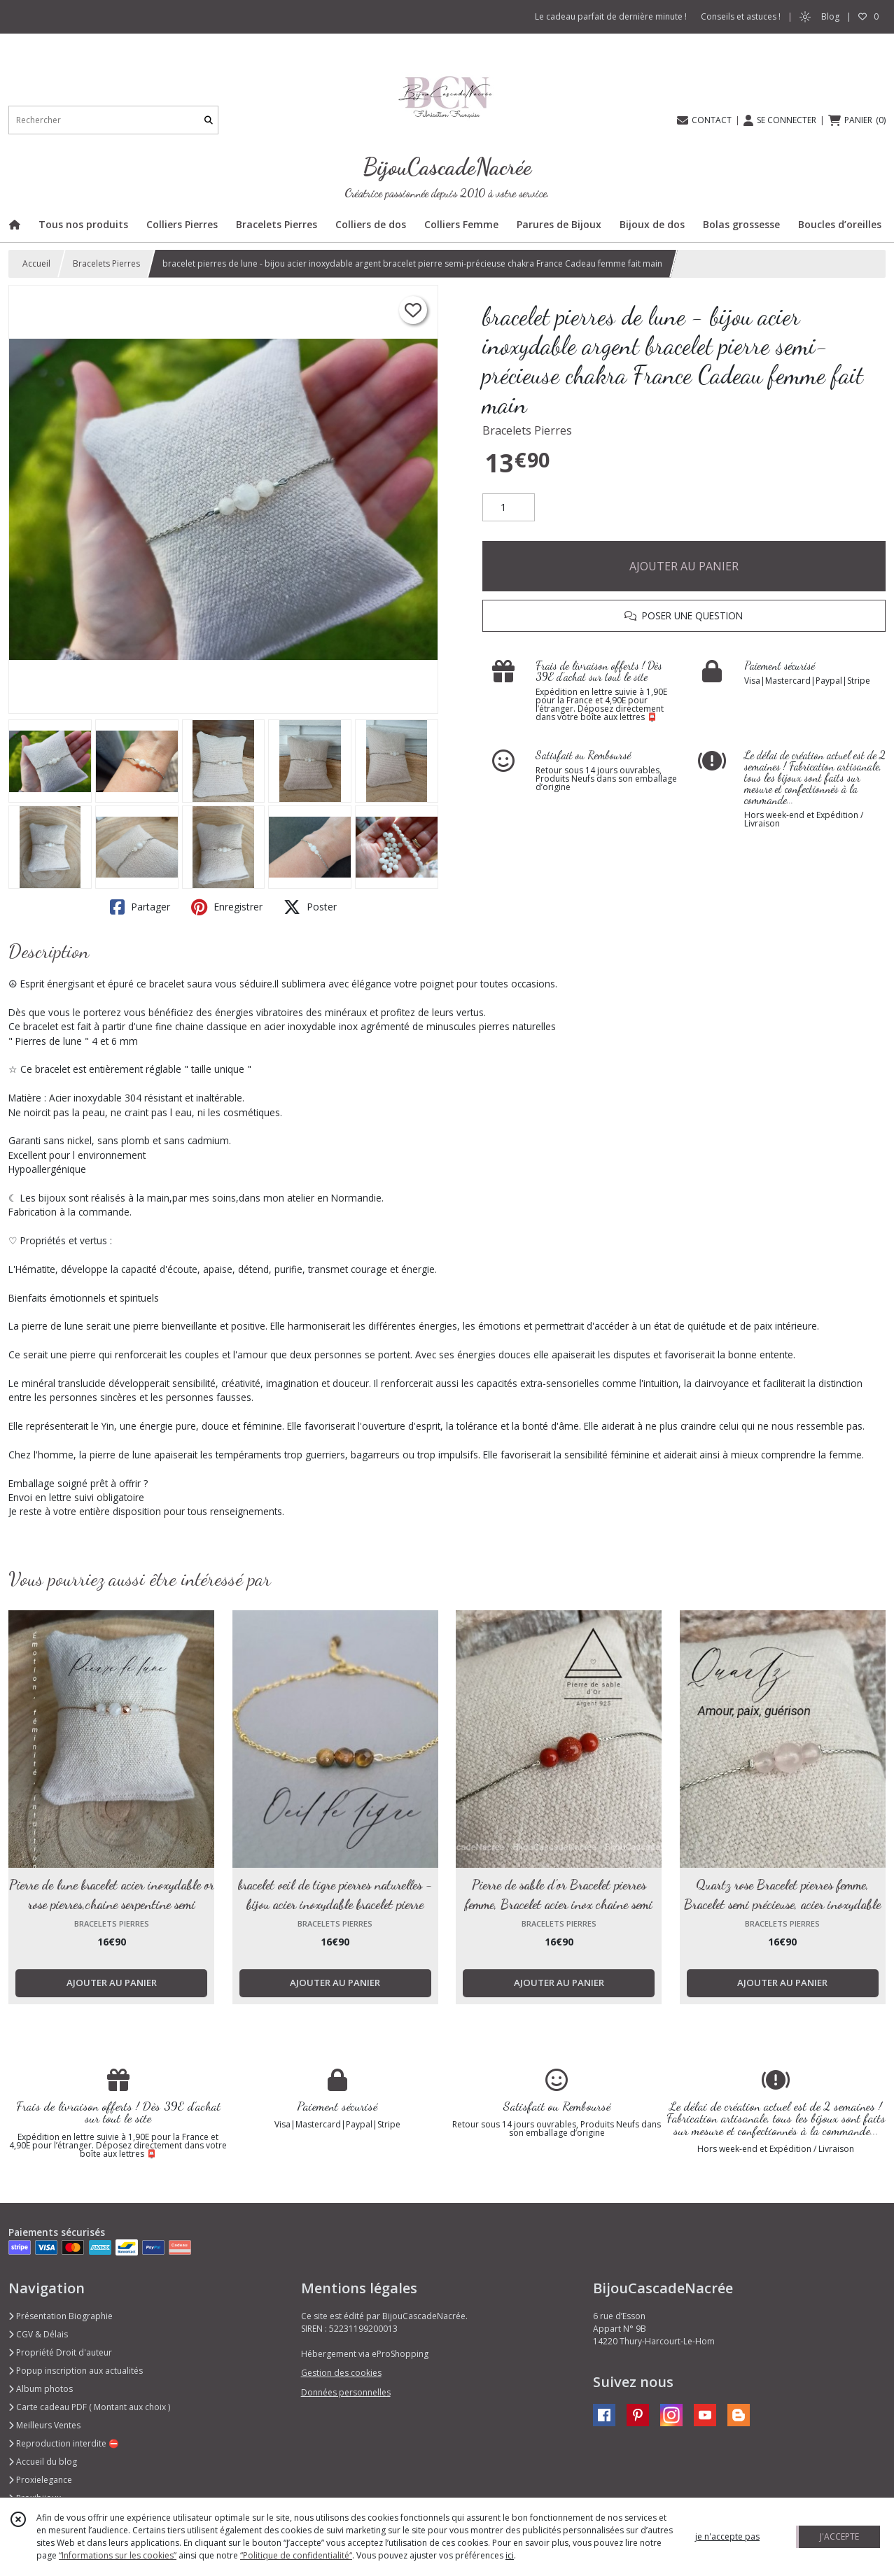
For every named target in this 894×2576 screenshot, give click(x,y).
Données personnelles (346, 2392)
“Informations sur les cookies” (117, 2555)
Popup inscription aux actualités (75, 2371)
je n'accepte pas (727, 2536)
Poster (310, 907)
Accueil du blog (42, 2462)
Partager (140, 907)
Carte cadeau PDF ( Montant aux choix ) (89, 2407)
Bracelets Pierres (106, 263)
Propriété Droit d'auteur (60, 2352)
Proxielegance (40, 2480)
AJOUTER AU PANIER (684, 566)
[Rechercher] (209, 120)
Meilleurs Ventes (44, 2425)
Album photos (40, 2389)
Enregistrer (227, 907)
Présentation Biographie (60, 2316)
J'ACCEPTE (839, 2536)
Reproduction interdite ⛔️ (63, 2443)
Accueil (36, 263)
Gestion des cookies (341, 2373)
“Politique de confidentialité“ (296, 2555)
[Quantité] (508, 507)
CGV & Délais (38, 2334)
